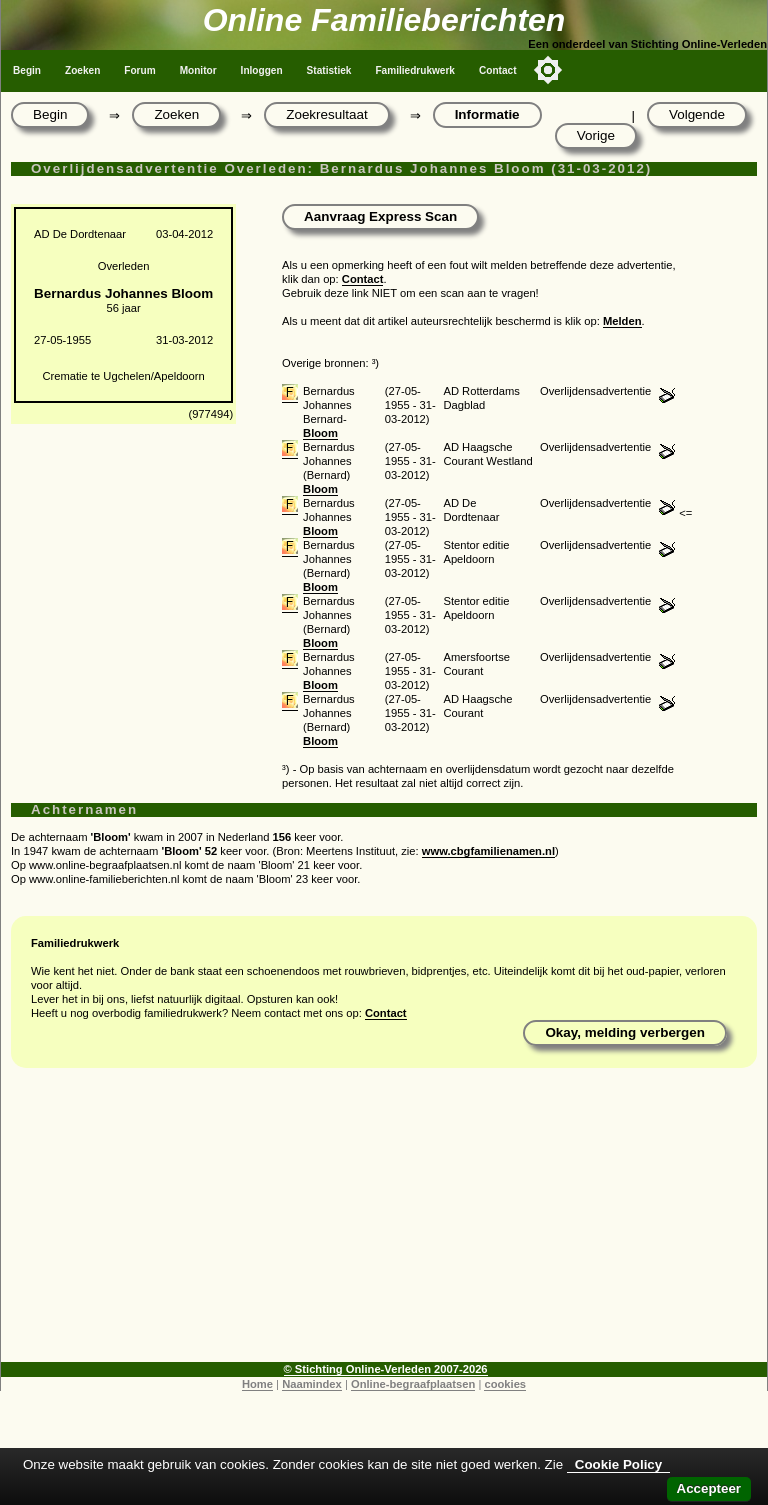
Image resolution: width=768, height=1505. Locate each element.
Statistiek (329, 70)
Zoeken (82, 70)
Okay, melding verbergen (625, 1032)
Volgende (697, 114)
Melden (622, 321)
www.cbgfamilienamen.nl (488, 851)
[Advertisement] (384, 1222)
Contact (498, 70)
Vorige (596, 135)
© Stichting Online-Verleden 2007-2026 (386, 1369)
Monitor (198, 70)
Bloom (320, 433)
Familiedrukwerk (415, 70)
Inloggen (262, 70)
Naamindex (312, 1384)
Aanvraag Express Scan (380, 216)
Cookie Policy (618, 1464)
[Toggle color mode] (548, 70)
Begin (27, 70)
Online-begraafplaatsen (413, 1384)
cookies (505, 1384)
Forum (139, 70)
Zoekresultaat (326, 114)
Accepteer (709, 1488)
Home (257, 1384)
